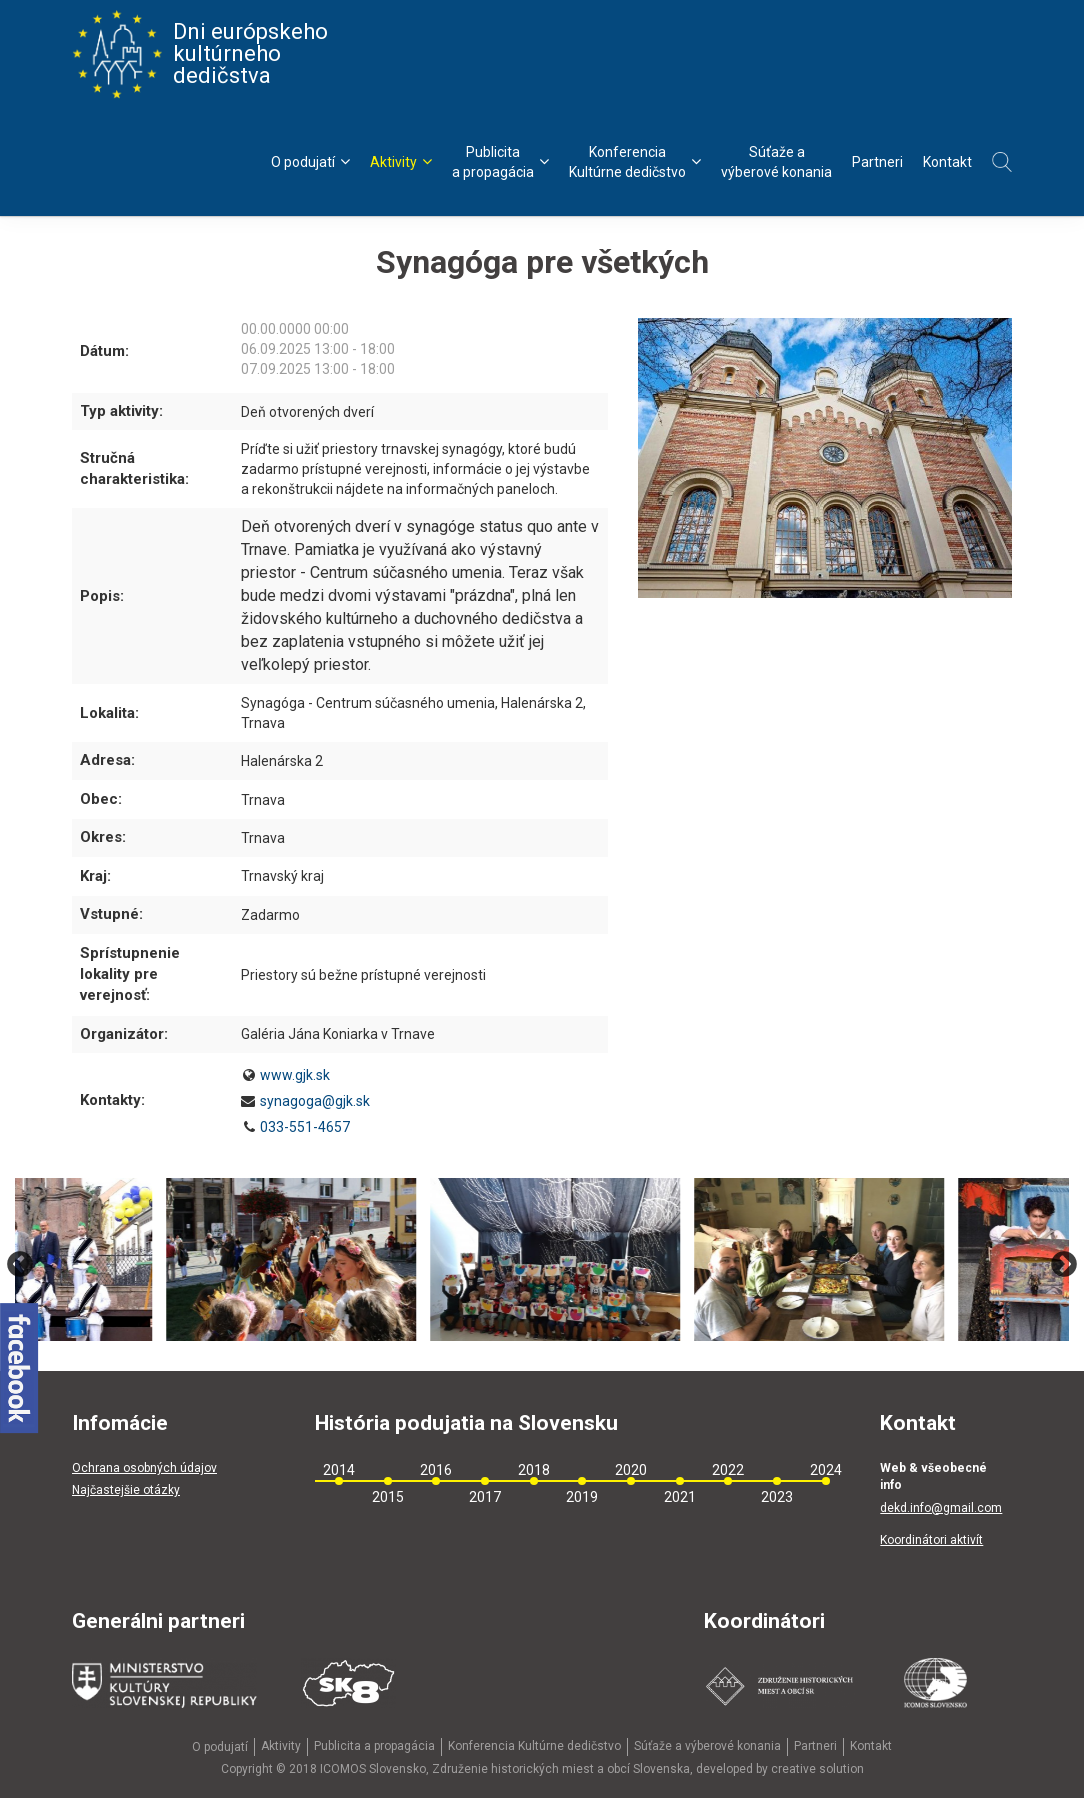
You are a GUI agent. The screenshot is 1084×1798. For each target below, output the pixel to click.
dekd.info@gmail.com (941, 1508)
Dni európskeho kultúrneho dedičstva (200, 54)
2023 (777, 1497)
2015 (388, 1497)
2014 (339, 1470)
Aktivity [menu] (401, 161)
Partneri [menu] (877, 162)
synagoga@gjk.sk (315, 1101)
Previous (20, 1265)
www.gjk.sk (295, 1075)
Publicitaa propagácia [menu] (500, 162)
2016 (436, 1470)
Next (1064, 1265)
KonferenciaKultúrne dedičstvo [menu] (635, 162)
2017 (485, 1497)
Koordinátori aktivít (931, 1540)
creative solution (817, 1769)
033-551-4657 (305, 1127)
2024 (826, 1470)
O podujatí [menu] (310, 161)
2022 (728, 1470)
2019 (582, 1497)
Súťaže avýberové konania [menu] (776, 162)
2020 (631, 1470)
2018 (534, 1470)
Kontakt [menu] (947, 162)
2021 (680, 1497)
